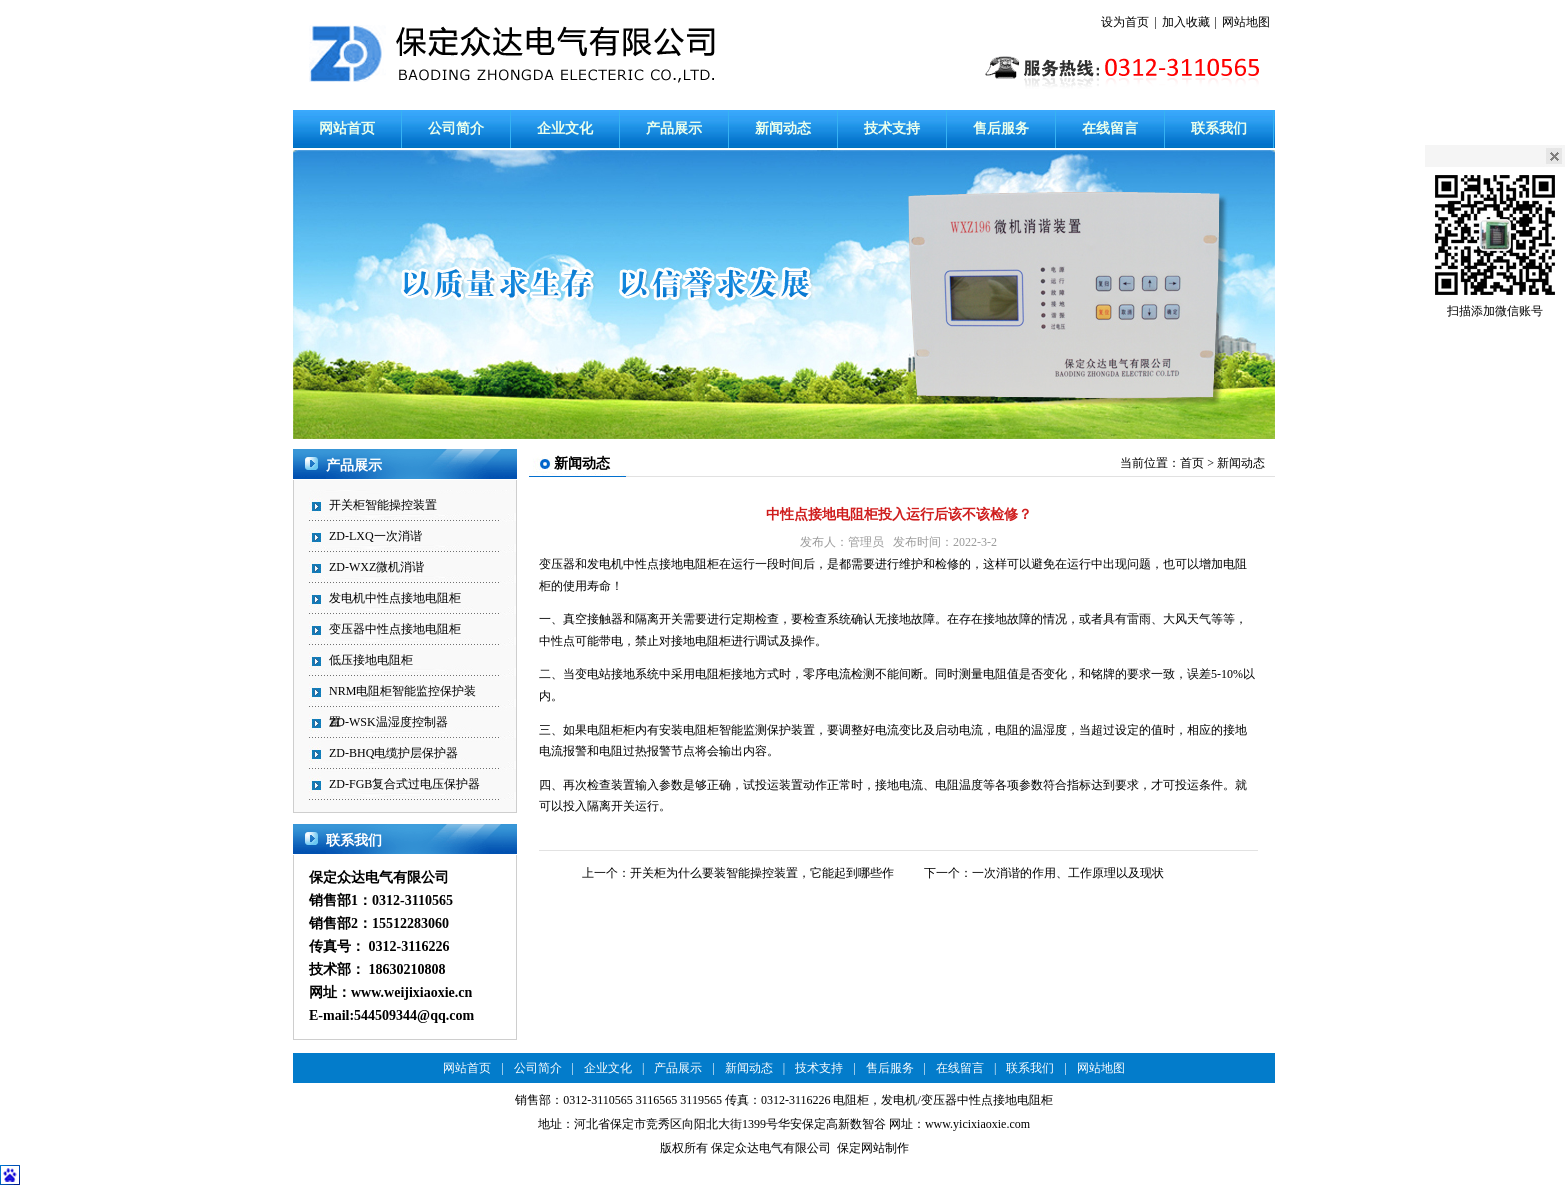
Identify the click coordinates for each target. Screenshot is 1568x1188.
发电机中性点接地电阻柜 (395, 598)
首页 (1192, 463)
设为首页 (1125, 22)
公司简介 (456, 128)
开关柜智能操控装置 (383, 505)
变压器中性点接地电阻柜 (395, 629)
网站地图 (1246, 22)
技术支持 (892, 128)
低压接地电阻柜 (371, 660)
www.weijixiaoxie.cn (411, 992)
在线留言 (1110, 128)
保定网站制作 (873, 1148)
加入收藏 (1186, 22)
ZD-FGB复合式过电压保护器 (404, 784)
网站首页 (347, 128)
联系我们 (1219, 128)
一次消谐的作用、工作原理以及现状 (1068, 873)
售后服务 (1001, 128)
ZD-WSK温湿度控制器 (388, 722)
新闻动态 (783, 128)
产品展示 (674, 128)
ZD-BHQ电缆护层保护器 (393, 753)
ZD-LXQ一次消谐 (375, 536)
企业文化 (565, 128)
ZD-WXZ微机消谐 (376, 567)
